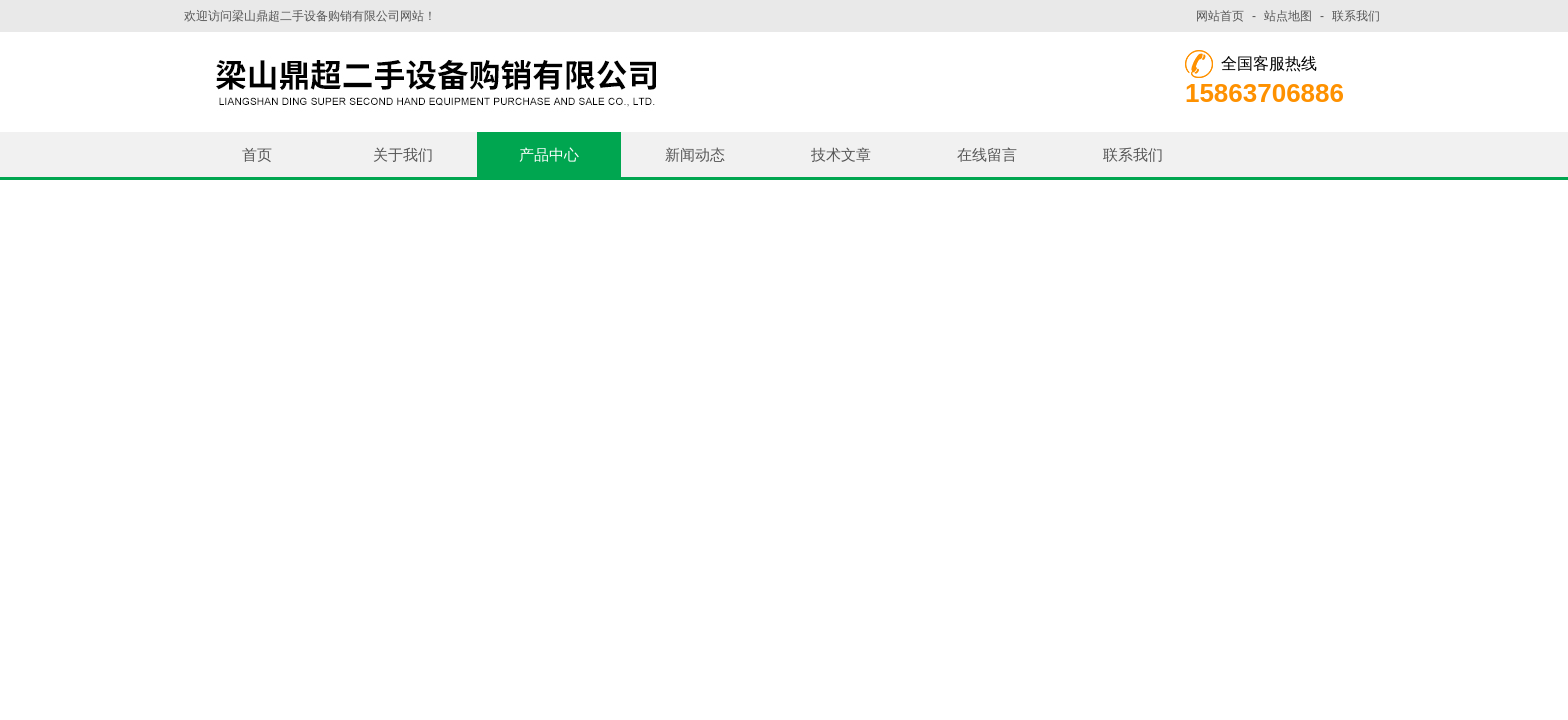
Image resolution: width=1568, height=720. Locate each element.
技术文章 (841, 154)
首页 (257, 154)
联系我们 (1356, 16)
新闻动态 (695, 154)
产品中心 (549, 154)
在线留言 (987, 154)
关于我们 (403, 154)
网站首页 (1220, 16)
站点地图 (1288, 16)
